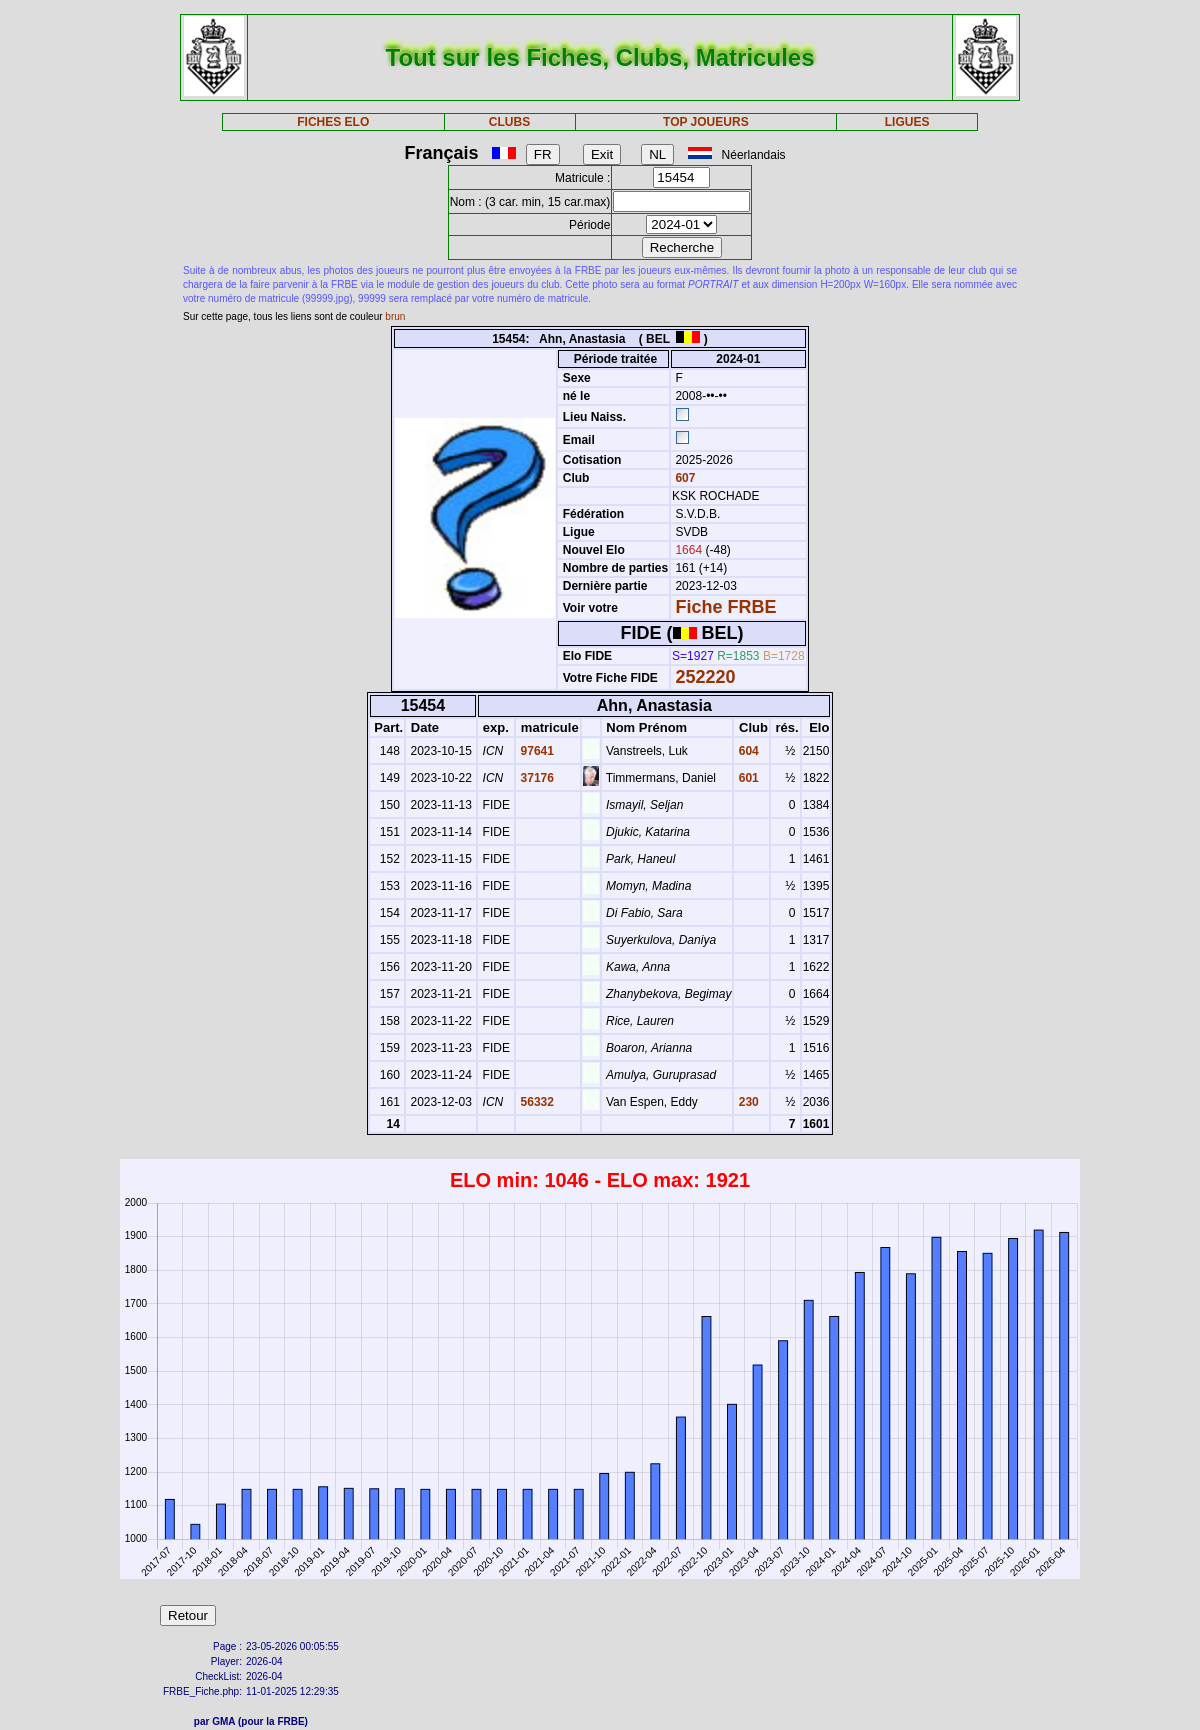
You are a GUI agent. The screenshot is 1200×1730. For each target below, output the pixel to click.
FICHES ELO (333, 122)
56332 (535, 1102)
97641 (535, 751)
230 (746, 1102)
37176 (535, 778)
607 (683, 478)
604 (746, 751)
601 (746, 778)
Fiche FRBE (725, 607)
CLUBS (509, 122)
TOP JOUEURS (706, 122)
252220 (705, 677)
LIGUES (907, 122)
